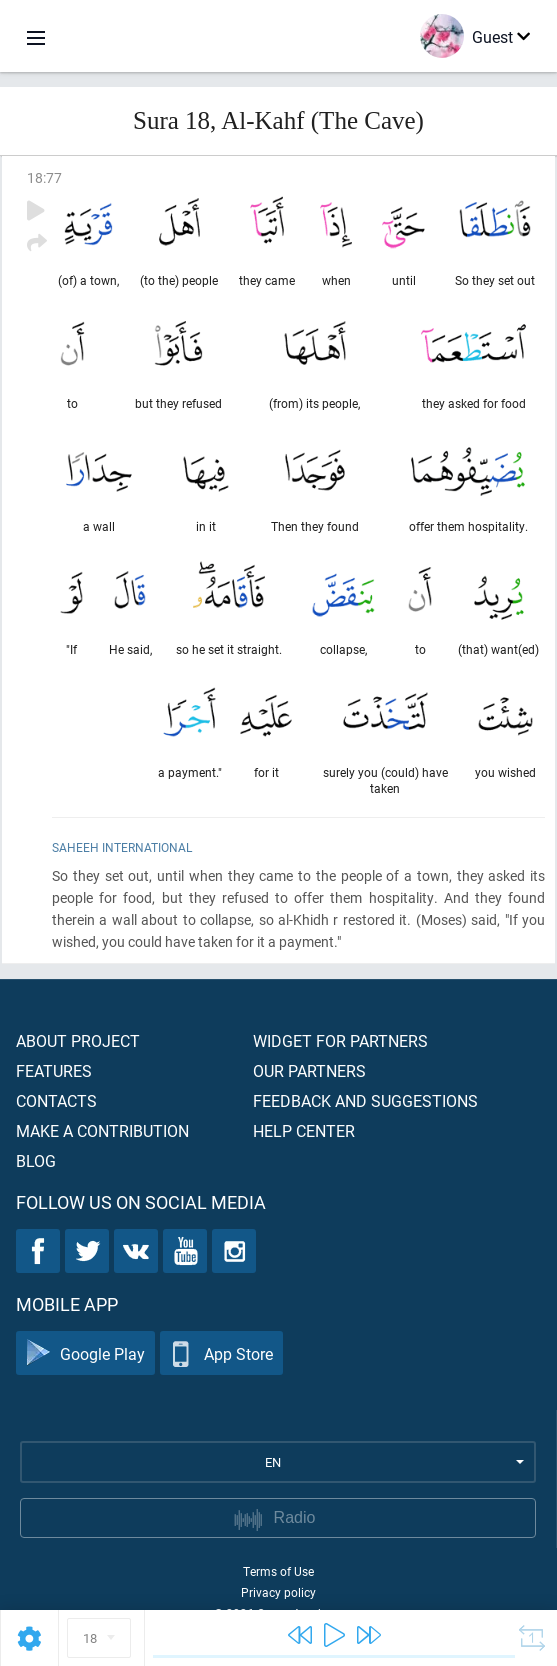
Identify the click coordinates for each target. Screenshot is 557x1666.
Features (54, 1070)
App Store (221, 1353)
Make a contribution (102, 1130)
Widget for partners (340, 1040)
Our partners (309, 1070)
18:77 (44, 177)
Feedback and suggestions (365, 1100)
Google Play (85, 1353)
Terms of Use (278, 1571)
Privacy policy (278, 1592)
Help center (304, 1130)
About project (78, 1040)
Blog (36, 1160)
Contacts (56, 1100)
